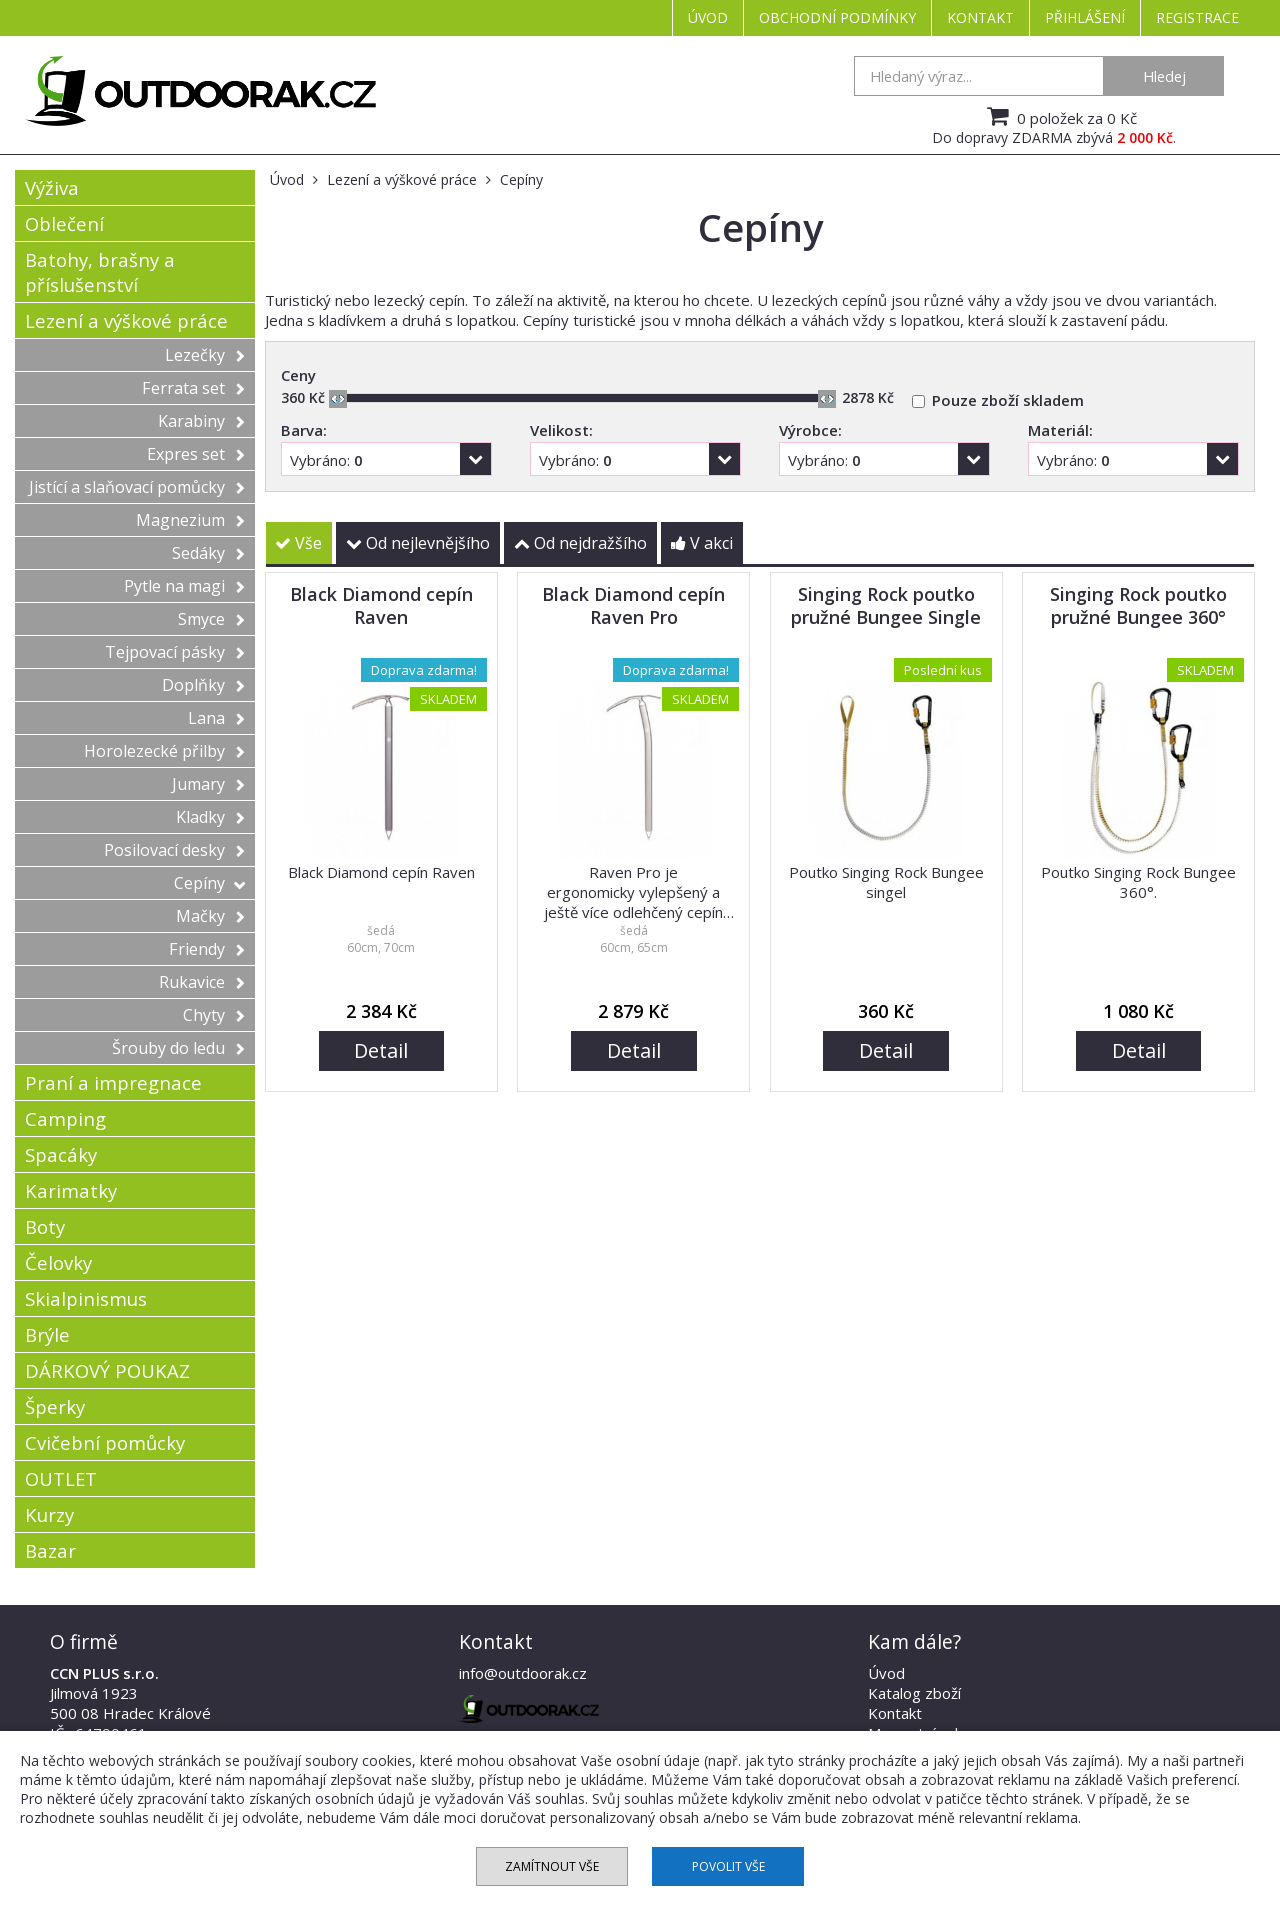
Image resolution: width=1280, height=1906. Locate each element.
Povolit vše (728, 1866)
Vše (298, 543)
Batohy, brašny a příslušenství (100, 272)
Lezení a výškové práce (126, 320)
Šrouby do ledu (178, 1048)
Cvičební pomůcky (105, 1442)
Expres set (196, 454)
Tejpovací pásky (175, 652)
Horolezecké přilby (164, 751)
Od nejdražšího (580, 543)
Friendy (207, 949)
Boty (45, 1226)
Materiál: (1060, 430)
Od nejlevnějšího (418, 543)
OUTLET (61, 1478)
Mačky (210, 916)
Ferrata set (193, 388)
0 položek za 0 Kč (1059, 116)
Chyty (214, 1015)
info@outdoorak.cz (523, 1673)
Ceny (298, 375)
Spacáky (61, 1154)
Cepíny (209, 883)
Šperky (55, 1406)
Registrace (1197, 17)
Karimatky (71, 1190)
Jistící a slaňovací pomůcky (137, 487)
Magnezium (190, 520)
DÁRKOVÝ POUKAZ (107, 1370)
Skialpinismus (86, 1298)
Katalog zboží (914, 1693)
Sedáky (208, 553)
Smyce (211, 619)
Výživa (52, 187)
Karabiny (201, 421)
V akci (702, 543)
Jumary (208, 784)
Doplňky (203, 685)
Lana (216, 718)
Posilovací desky (174, 850)
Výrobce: (810, 430)
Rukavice (202, 982)
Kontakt (980, 17)
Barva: (304, 430)
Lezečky (205, 355)
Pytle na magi (184, 586)
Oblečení (64, 223)
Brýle (47, 1334)
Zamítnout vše (552, 1866)
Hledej (1164, 76)
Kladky (210, 817)
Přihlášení (1085, 17)
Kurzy (49, 1514)
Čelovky (58, 1262)
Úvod (708, 17)
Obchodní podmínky (837, 17)
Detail (381, 1050)
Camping (65, 1118)
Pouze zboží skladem (1008, 400)
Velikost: (561, 430)
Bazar (50, 1550)
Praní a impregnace (113, 1082)
